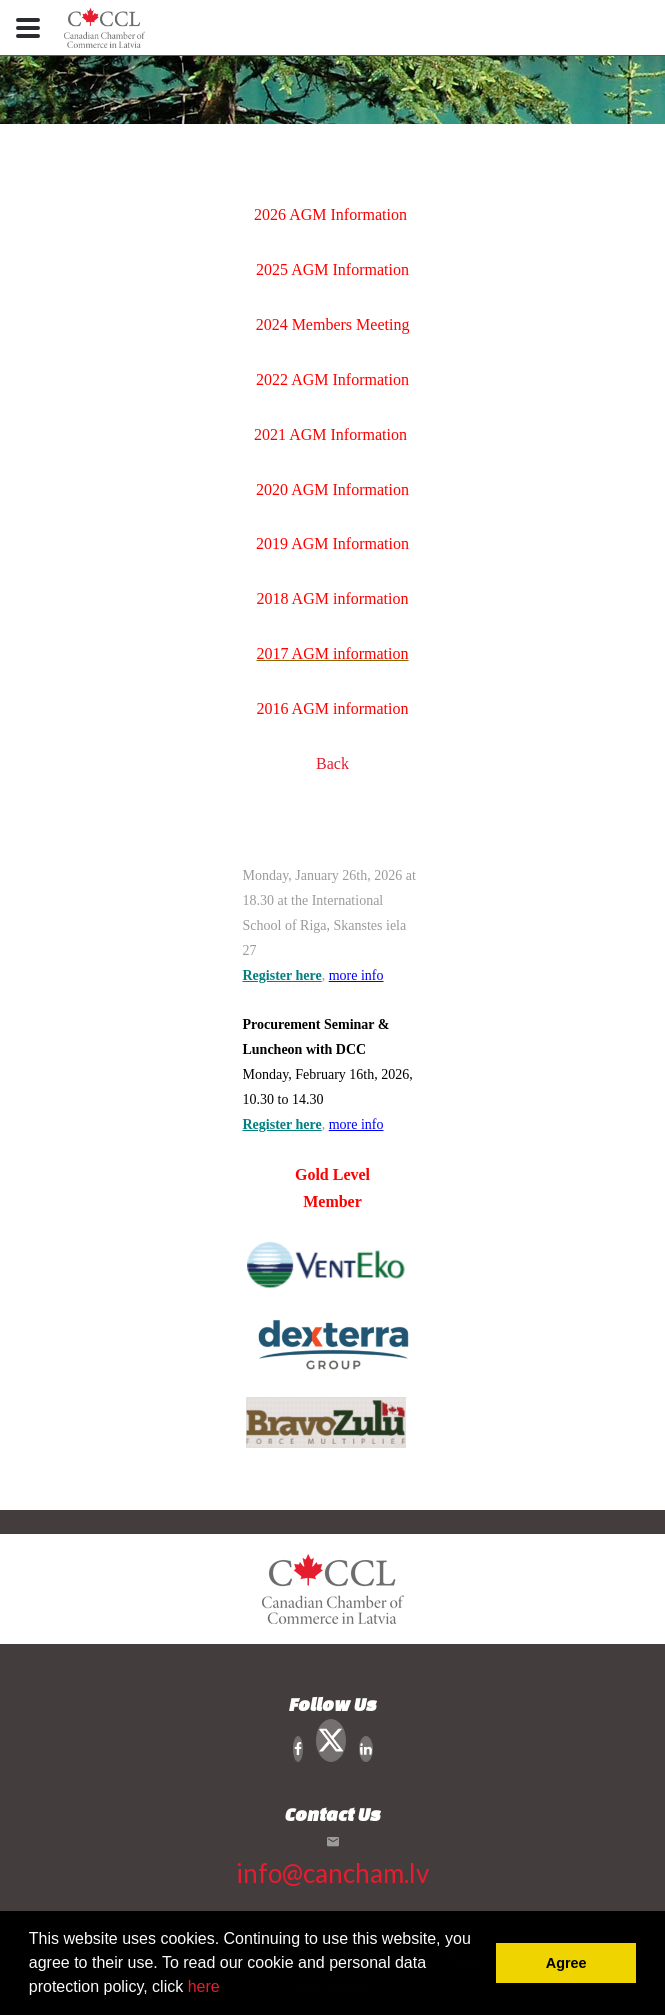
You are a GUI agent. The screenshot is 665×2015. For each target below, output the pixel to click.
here (204, 1986)
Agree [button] (566, 1963)
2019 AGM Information (332, 543)
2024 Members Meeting (333, 324)
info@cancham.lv (332, 1873)
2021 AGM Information (330, 434)
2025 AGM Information (332, 269)
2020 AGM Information (332, 489)
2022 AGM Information (332, 379)
